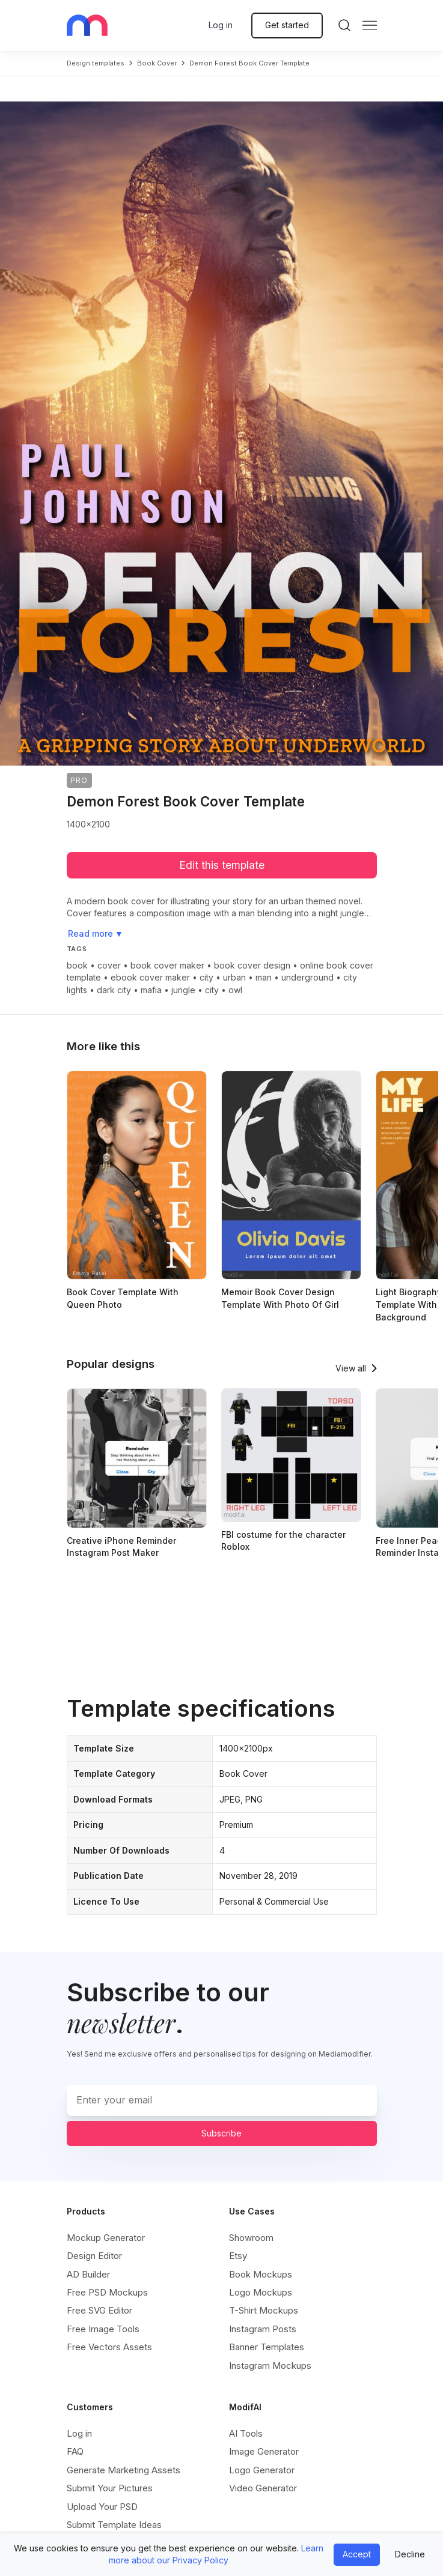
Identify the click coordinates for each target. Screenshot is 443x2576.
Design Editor (94, 2255)
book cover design (252, 965)
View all (350, 1368)
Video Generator (263, 2488)
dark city (114, 990)
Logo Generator (262, 2470)
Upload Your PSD (102, 2506)
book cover (157, 63)
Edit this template (221, 865)
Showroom (251, 2237)
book (77, 965)
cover (109, 965)
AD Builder (88, 2274)
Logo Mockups (260, 2292)
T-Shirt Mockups (263, 2310)
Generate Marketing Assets (123, 2470)
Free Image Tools (103, 2329)
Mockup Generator (106, 2237)
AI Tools (246, 2433)
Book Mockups (260, 2274)
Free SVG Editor (99, 2310)
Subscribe (221, 2133)
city (206, 977)
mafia (151, 990)
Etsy (238, 2255)
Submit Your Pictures (110, 2488)
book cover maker (167, 965)
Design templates (95, 63)
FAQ (75, 2451)
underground (307, 977)
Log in (221, 25)
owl (235, 990)
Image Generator (264, 2451)
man (263, 977)
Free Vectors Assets (109, 2347)
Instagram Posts (262, 2329)
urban (234, 977)
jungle (183, 990)
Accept (357, 2554)
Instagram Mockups (270, 2365)
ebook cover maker (150, 977)
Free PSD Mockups (107, 2292)
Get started (287, 25)
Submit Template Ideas (114, 2524)
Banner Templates (266, 2347)
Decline (410, 2554)
